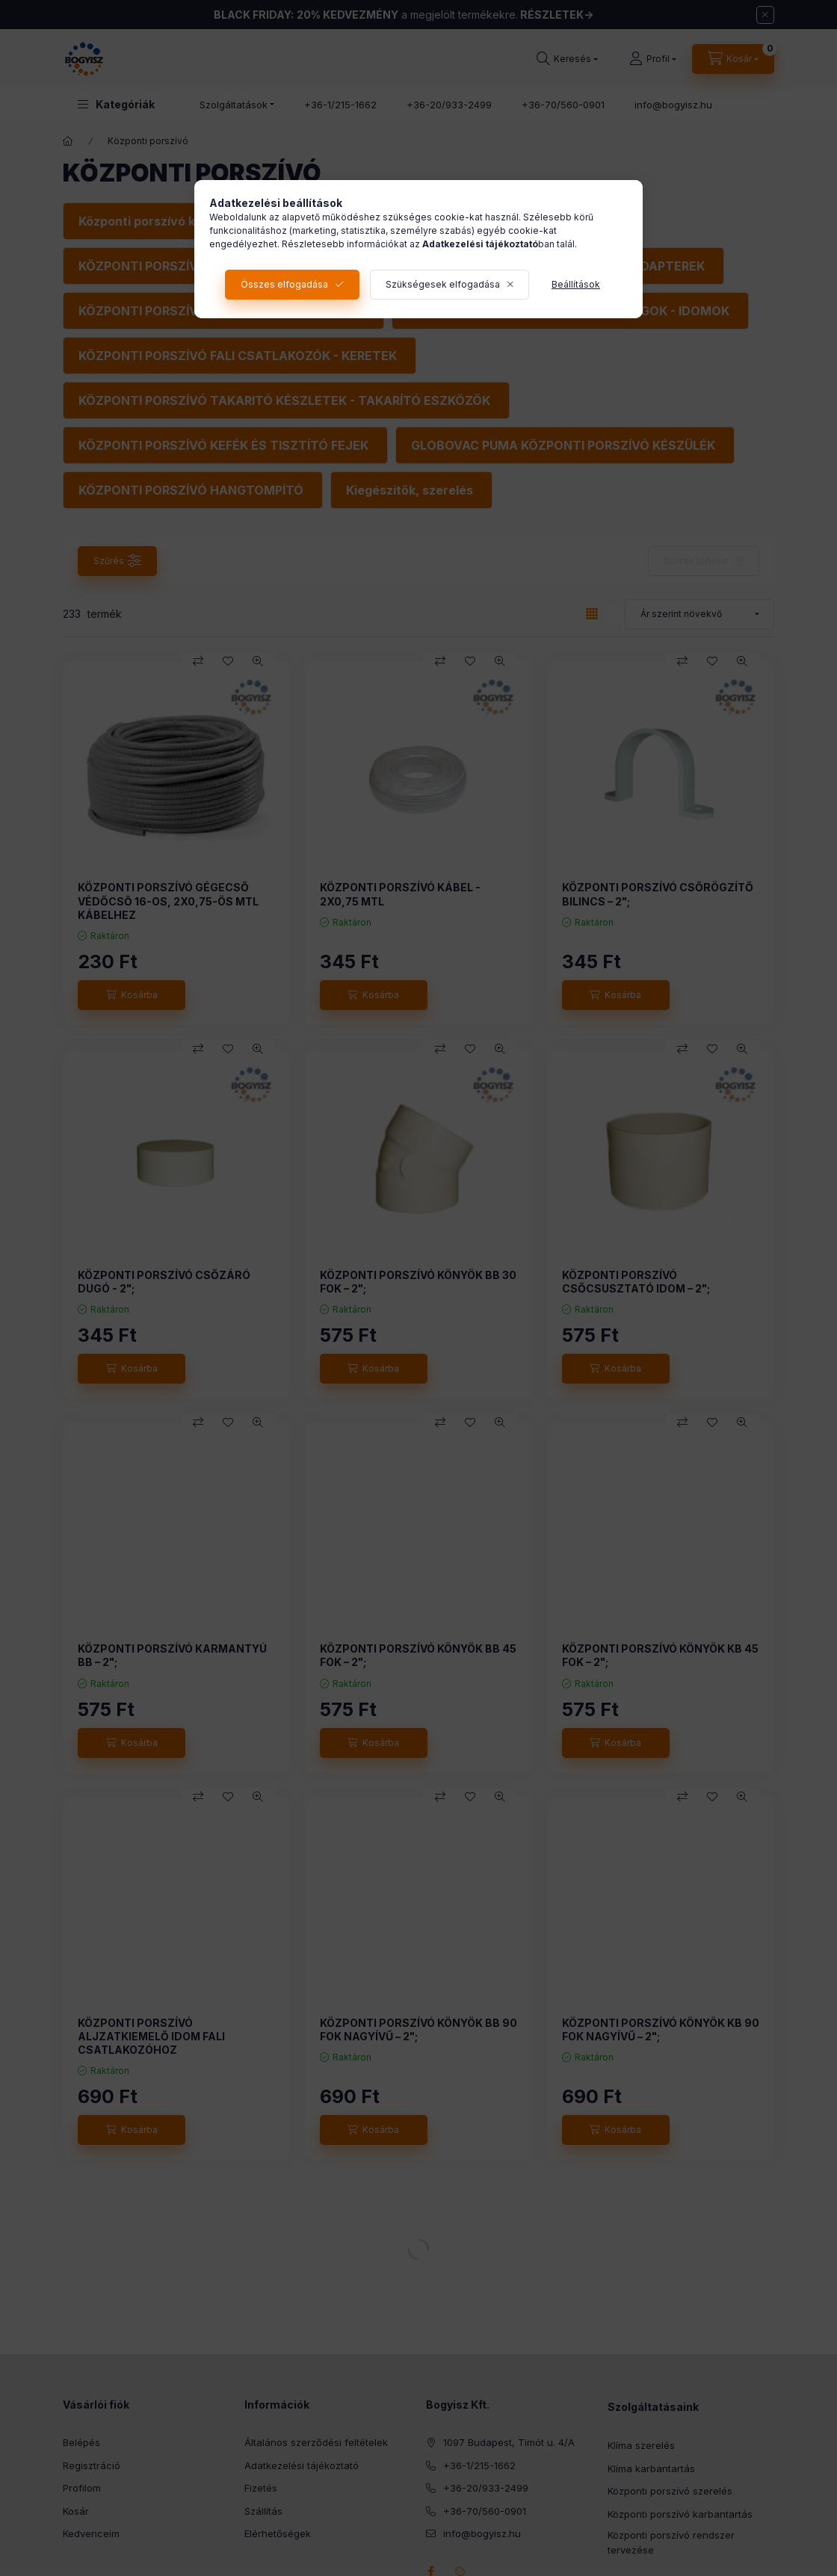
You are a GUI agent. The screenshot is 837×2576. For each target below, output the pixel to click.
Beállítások (576, 284)
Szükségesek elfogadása (443, 284)
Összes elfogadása (284, 284)
